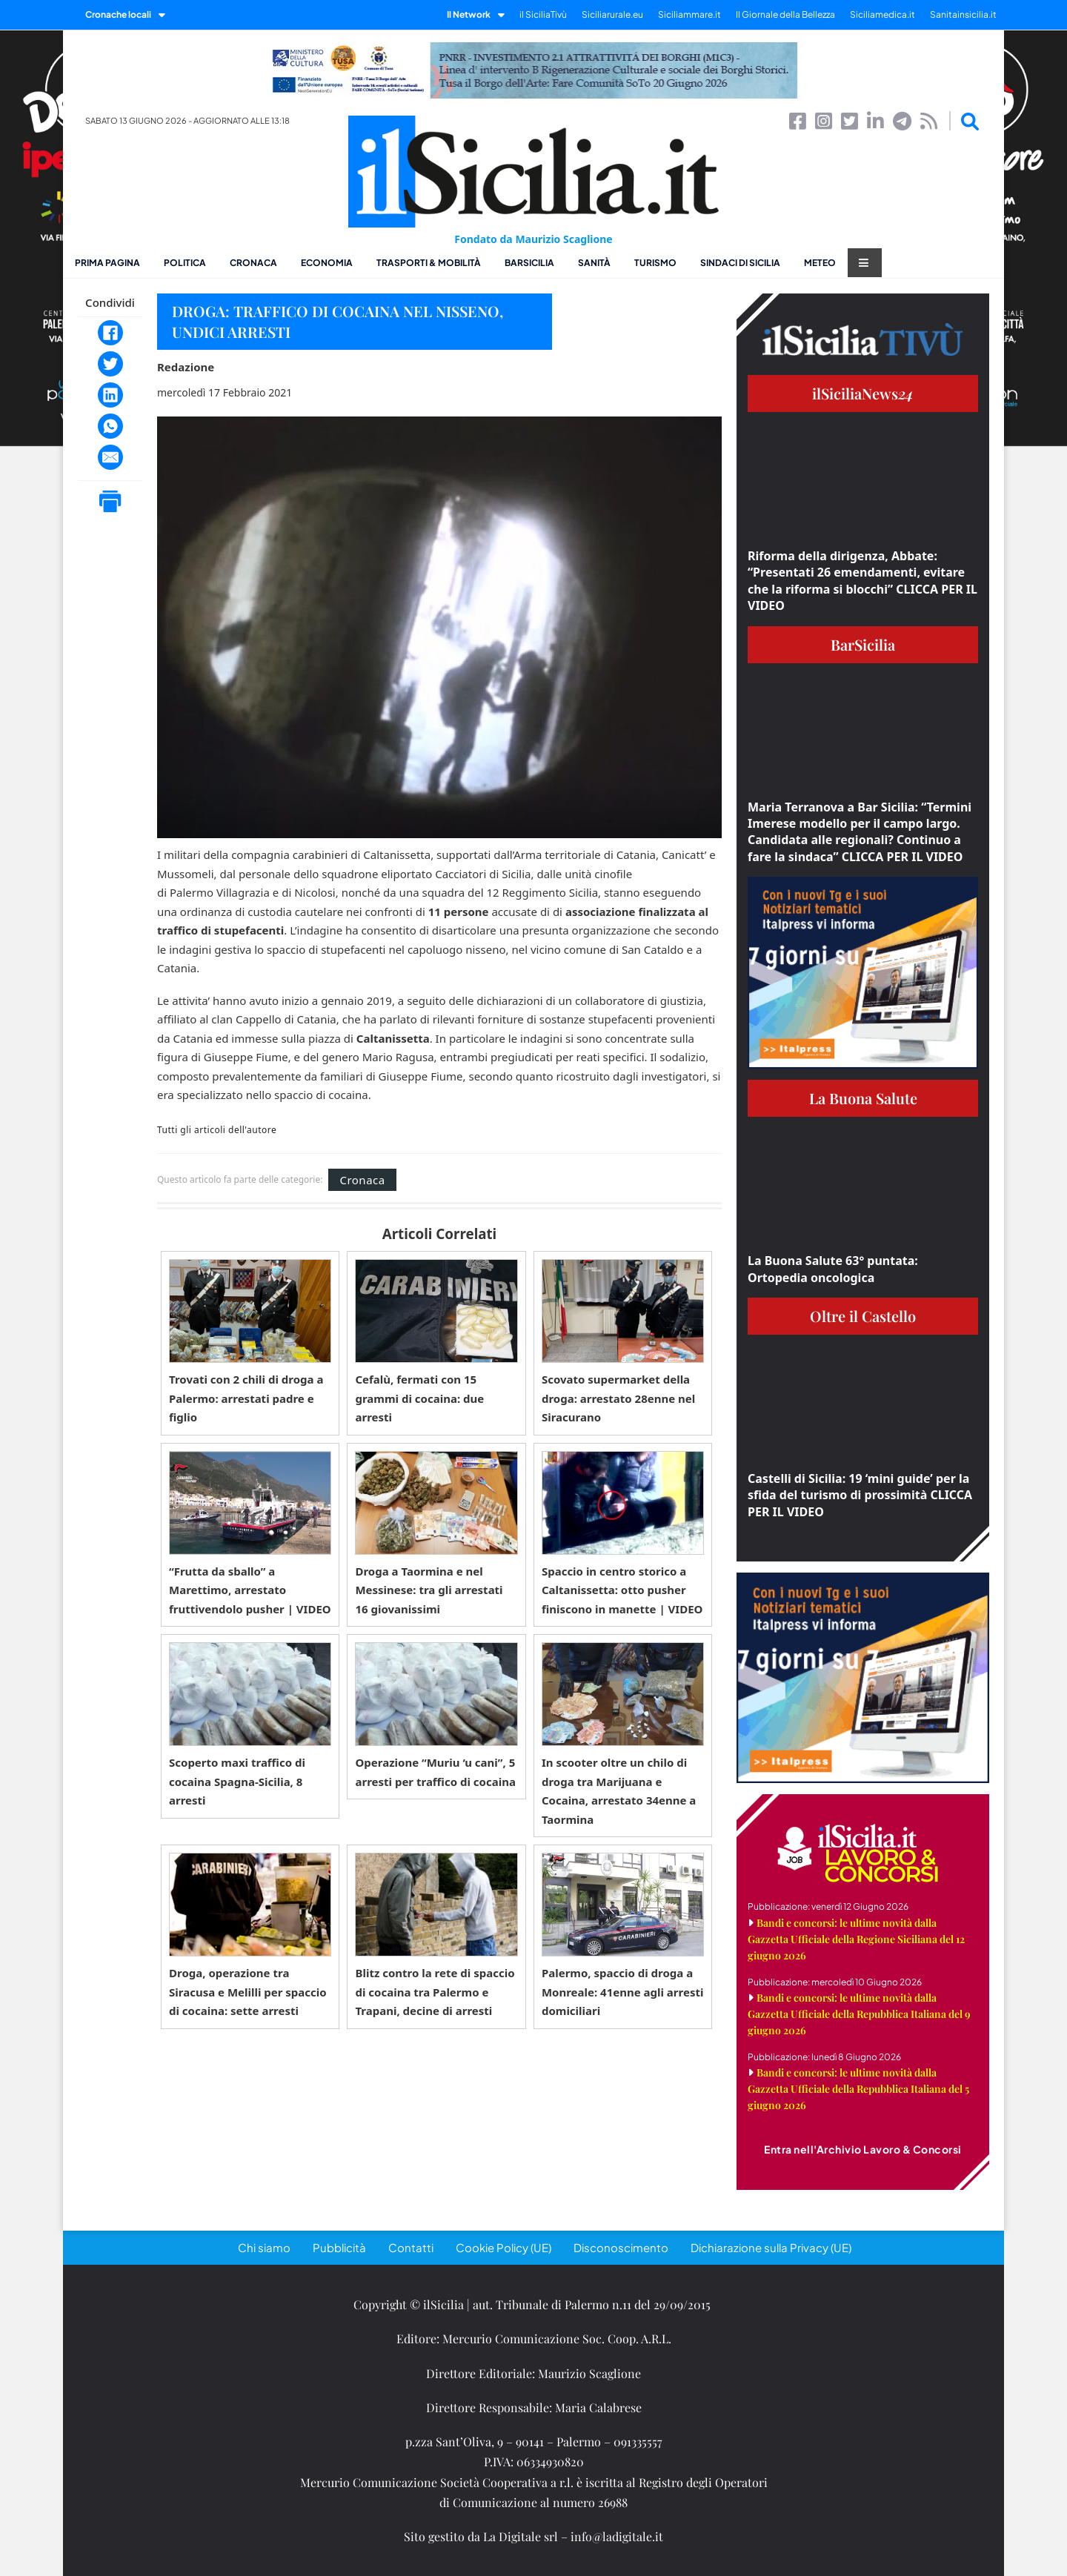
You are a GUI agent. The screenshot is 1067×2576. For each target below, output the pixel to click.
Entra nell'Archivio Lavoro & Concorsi (863, 2149)
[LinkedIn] (110, 395)
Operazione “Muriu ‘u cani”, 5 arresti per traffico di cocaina (435, 1772)
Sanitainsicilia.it (963, 14)
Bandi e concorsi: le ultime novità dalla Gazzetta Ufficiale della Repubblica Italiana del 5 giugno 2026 (858, 2088)
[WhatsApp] (110, 426)
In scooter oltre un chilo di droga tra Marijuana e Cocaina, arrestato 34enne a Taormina (619, 1791)
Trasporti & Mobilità (428, 262)
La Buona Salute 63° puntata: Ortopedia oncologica (833, 1268)
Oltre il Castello (863, 1316)
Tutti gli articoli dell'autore (216, 1130)
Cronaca (253, 262)
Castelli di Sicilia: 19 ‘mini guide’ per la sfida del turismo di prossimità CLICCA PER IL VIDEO (860, 1495)
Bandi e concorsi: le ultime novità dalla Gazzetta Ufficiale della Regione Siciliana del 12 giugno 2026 (856, 1939)
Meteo (820, 262)
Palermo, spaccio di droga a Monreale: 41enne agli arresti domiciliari (623, 1991)
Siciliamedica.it (882, 14)
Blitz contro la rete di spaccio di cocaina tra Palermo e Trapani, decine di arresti (434, 1991)
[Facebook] (110, 332)
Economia (327, 262)
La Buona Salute (863, 1098)
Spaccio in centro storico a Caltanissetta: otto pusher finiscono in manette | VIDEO (622, 1590)
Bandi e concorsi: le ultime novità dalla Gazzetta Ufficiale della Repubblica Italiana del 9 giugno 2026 (859, 2014)
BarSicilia (529, 262)
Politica (185, 262)
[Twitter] (110, 363)
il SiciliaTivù (543, 14)
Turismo (655, 262)
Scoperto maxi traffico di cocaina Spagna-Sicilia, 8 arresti (237, 1781)
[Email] (110, 457)
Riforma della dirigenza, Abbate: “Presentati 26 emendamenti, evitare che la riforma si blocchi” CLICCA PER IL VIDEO (862, 581)
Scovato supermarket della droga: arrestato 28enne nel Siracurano (618, 1398)
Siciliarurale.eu (612, 14)
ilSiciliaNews (863, 393)
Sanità (594, 262)
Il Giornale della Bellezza (785, 14)
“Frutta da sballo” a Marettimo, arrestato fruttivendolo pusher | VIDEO (250, 1590)
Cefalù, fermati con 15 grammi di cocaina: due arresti (419, 1398)
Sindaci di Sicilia (740, 262)
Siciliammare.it (689, 14)
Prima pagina (107, 262)
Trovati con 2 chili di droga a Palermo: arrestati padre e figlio (246, 1398)
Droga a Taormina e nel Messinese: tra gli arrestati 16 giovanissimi (428, 1590)
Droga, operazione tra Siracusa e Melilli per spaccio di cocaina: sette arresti (248, 1991)
